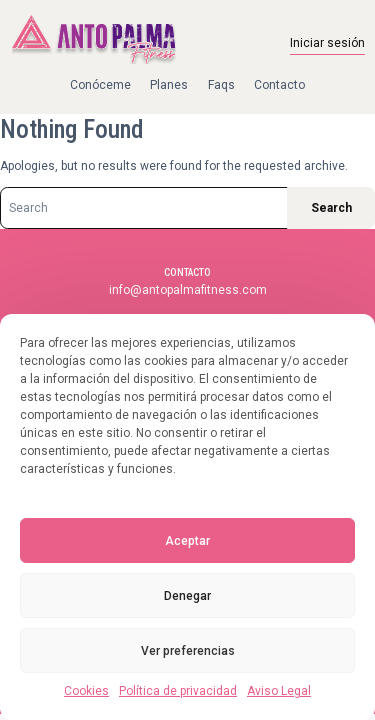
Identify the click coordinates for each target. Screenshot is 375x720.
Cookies (86, 691)
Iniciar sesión (327, 43)
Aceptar (187, 541)
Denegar (187, 596)
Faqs (221, 85)
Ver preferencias (188, 651)
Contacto (279, 85)
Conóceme (100, 85)
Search (331, 208)
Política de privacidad (178, 691)
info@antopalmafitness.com (188, 290)
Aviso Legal (279, 691)
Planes (169, 85)
